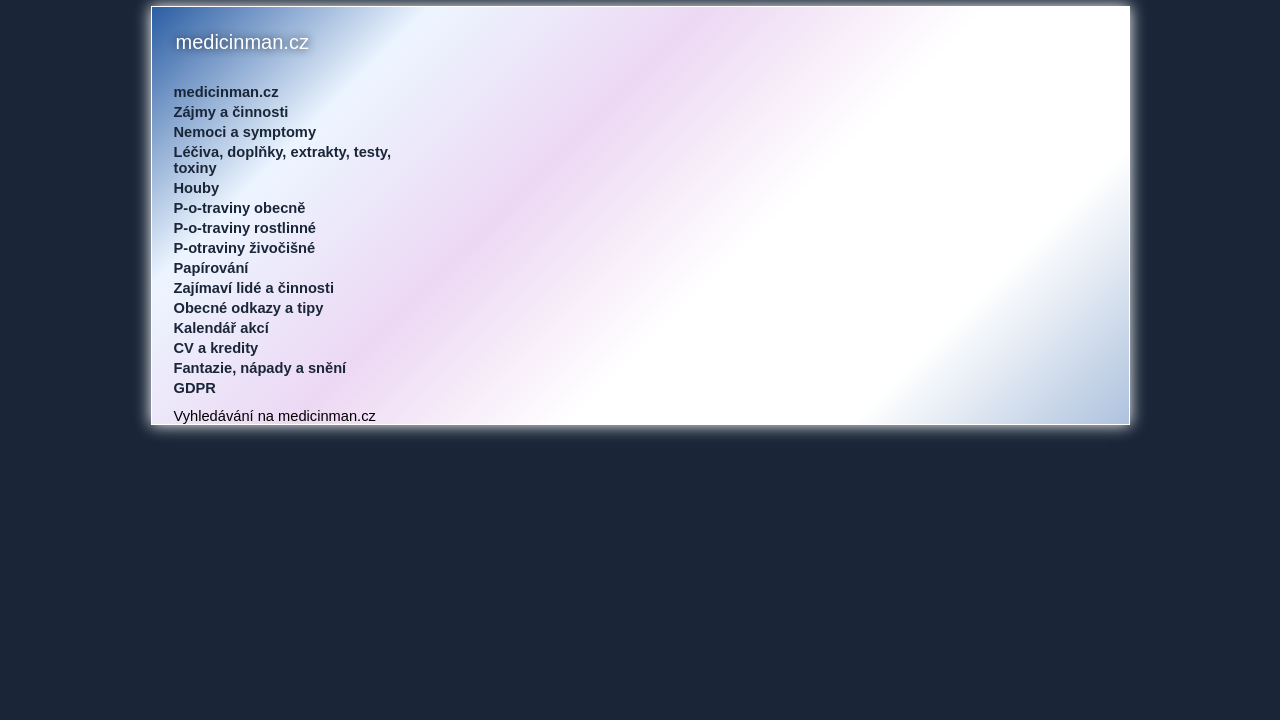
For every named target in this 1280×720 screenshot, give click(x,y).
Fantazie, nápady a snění (260, 368)
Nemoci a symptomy (245, 132)
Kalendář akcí (221, 328)
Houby (197, 188)
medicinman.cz (226, 92)
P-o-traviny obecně (240, 208)
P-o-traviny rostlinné (245, 228)
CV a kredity (216, 348)
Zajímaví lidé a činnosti (254, 288)
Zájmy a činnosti (231, 112)
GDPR (195, 388)
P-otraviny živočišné (245, 248)
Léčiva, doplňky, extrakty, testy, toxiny (283, 160)
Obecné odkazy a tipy (249, 308)
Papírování (211, 268)
